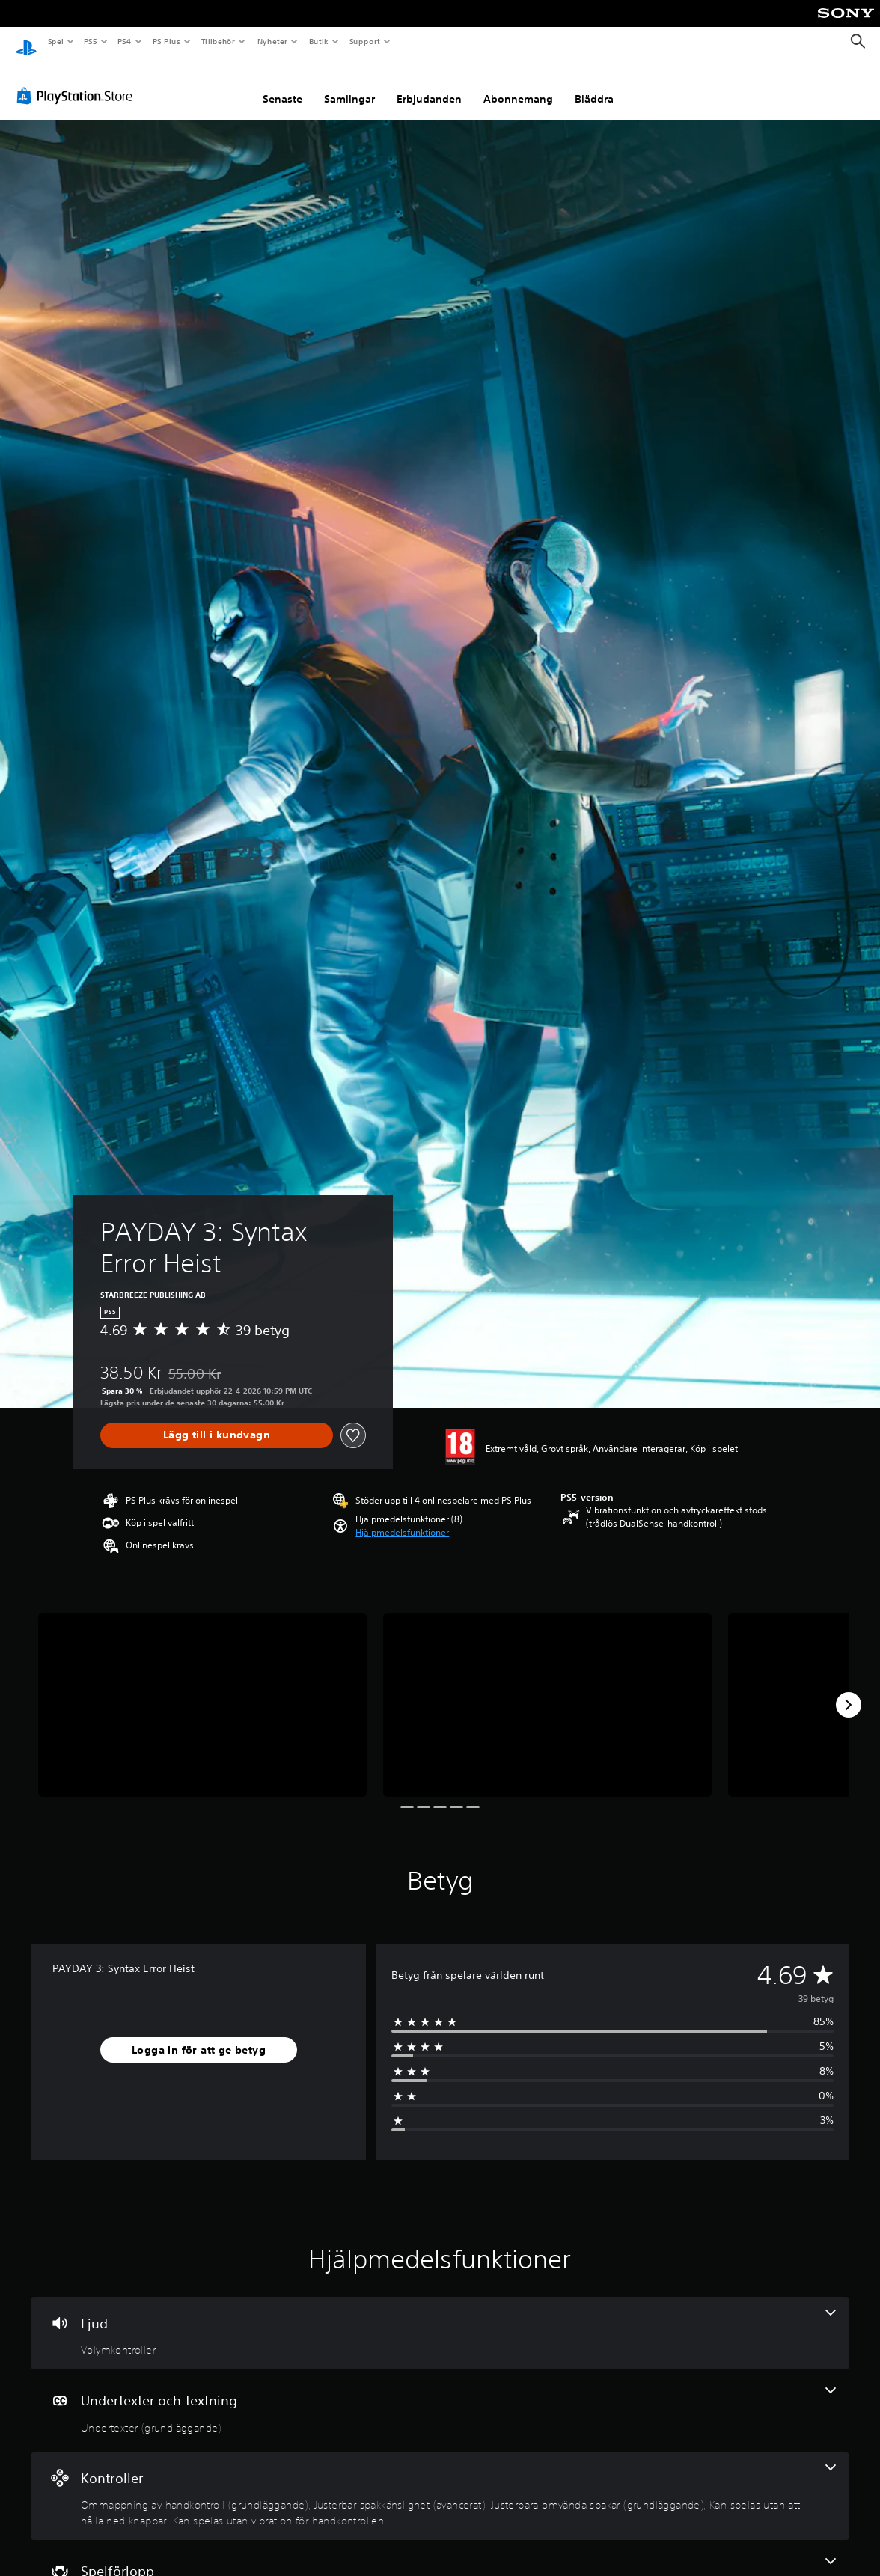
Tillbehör (218, 41)
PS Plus (166, 41)
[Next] (848, 1690)
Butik (318, 41)
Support (364, 41)
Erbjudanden (429, 84)
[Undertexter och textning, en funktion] (440, 2396)
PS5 (91, 41)
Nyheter (272, 41)
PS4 (124, 41)
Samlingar (349, 84)
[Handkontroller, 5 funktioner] (440, 2482)
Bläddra (594, 84)
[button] (402, 1518)
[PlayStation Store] (78, 82)
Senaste (282, 84)
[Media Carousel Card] (202, 1691)
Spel (55, 41)
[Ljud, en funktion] (440, 2319)
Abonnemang (518, 84)
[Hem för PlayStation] (26, 42)
